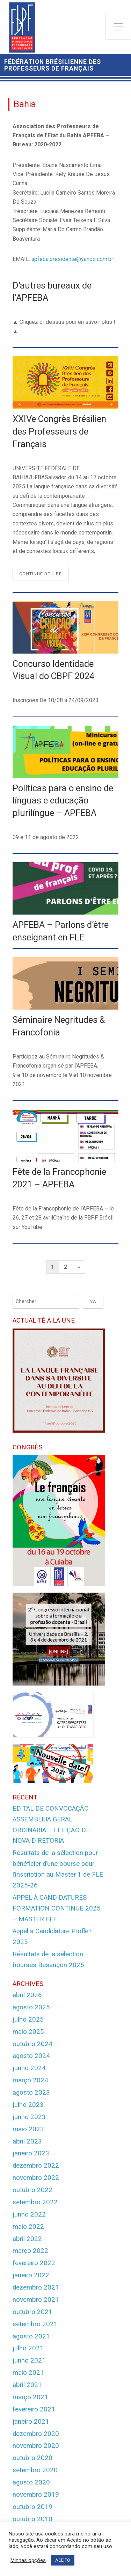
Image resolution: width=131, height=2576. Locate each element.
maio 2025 (28, 2032)
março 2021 (30, 2397)
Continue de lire (43, 575)
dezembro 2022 (36, 2165)
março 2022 (30, 2251)
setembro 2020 (35, 2470)
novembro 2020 (36, 2446)
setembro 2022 (35, 2202)
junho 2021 (29, 2360)
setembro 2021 (35, 2324)
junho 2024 (29, 2068)
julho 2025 (28, 2019)
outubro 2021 (32, 2312)
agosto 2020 (31, 2482)
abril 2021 (27, 2385)
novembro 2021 (36, 2300)
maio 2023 (28, 2129)
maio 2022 (28, 2227)
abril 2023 (27, 2141)
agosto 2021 (31, 2336)
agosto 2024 (31, 2056)
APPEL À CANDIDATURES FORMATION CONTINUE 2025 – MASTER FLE (57, 1908)
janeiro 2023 (31, 2153)
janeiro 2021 (31, 2421)
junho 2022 (29, 2214)
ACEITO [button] (62, 2560)
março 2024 (30, 2080)
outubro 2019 (32, 2507)
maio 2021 (28, 2373)
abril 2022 (27, 2239)
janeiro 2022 (31, 2275)
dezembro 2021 (36, 2287)
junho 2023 (29, 2117)
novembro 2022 (36, 2178)
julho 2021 (28, 2348)
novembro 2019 (36, 2494)
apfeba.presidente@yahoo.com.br (72, 259)
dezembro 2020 (36, 2434)
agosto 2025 (31, 2007)
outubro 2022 (32, 2190)
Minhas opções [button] (28, 2560)
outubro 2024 (32, 2044)
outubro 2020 (32, 2458)
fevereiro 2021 (34, 2409)
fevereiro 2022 (34, 2263)
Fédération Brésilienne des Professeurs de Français (52, 65)
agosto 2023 (31, 2092)
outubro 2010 (32, 2519)
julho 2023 (28, 2105)
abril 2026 (27, 1995)
